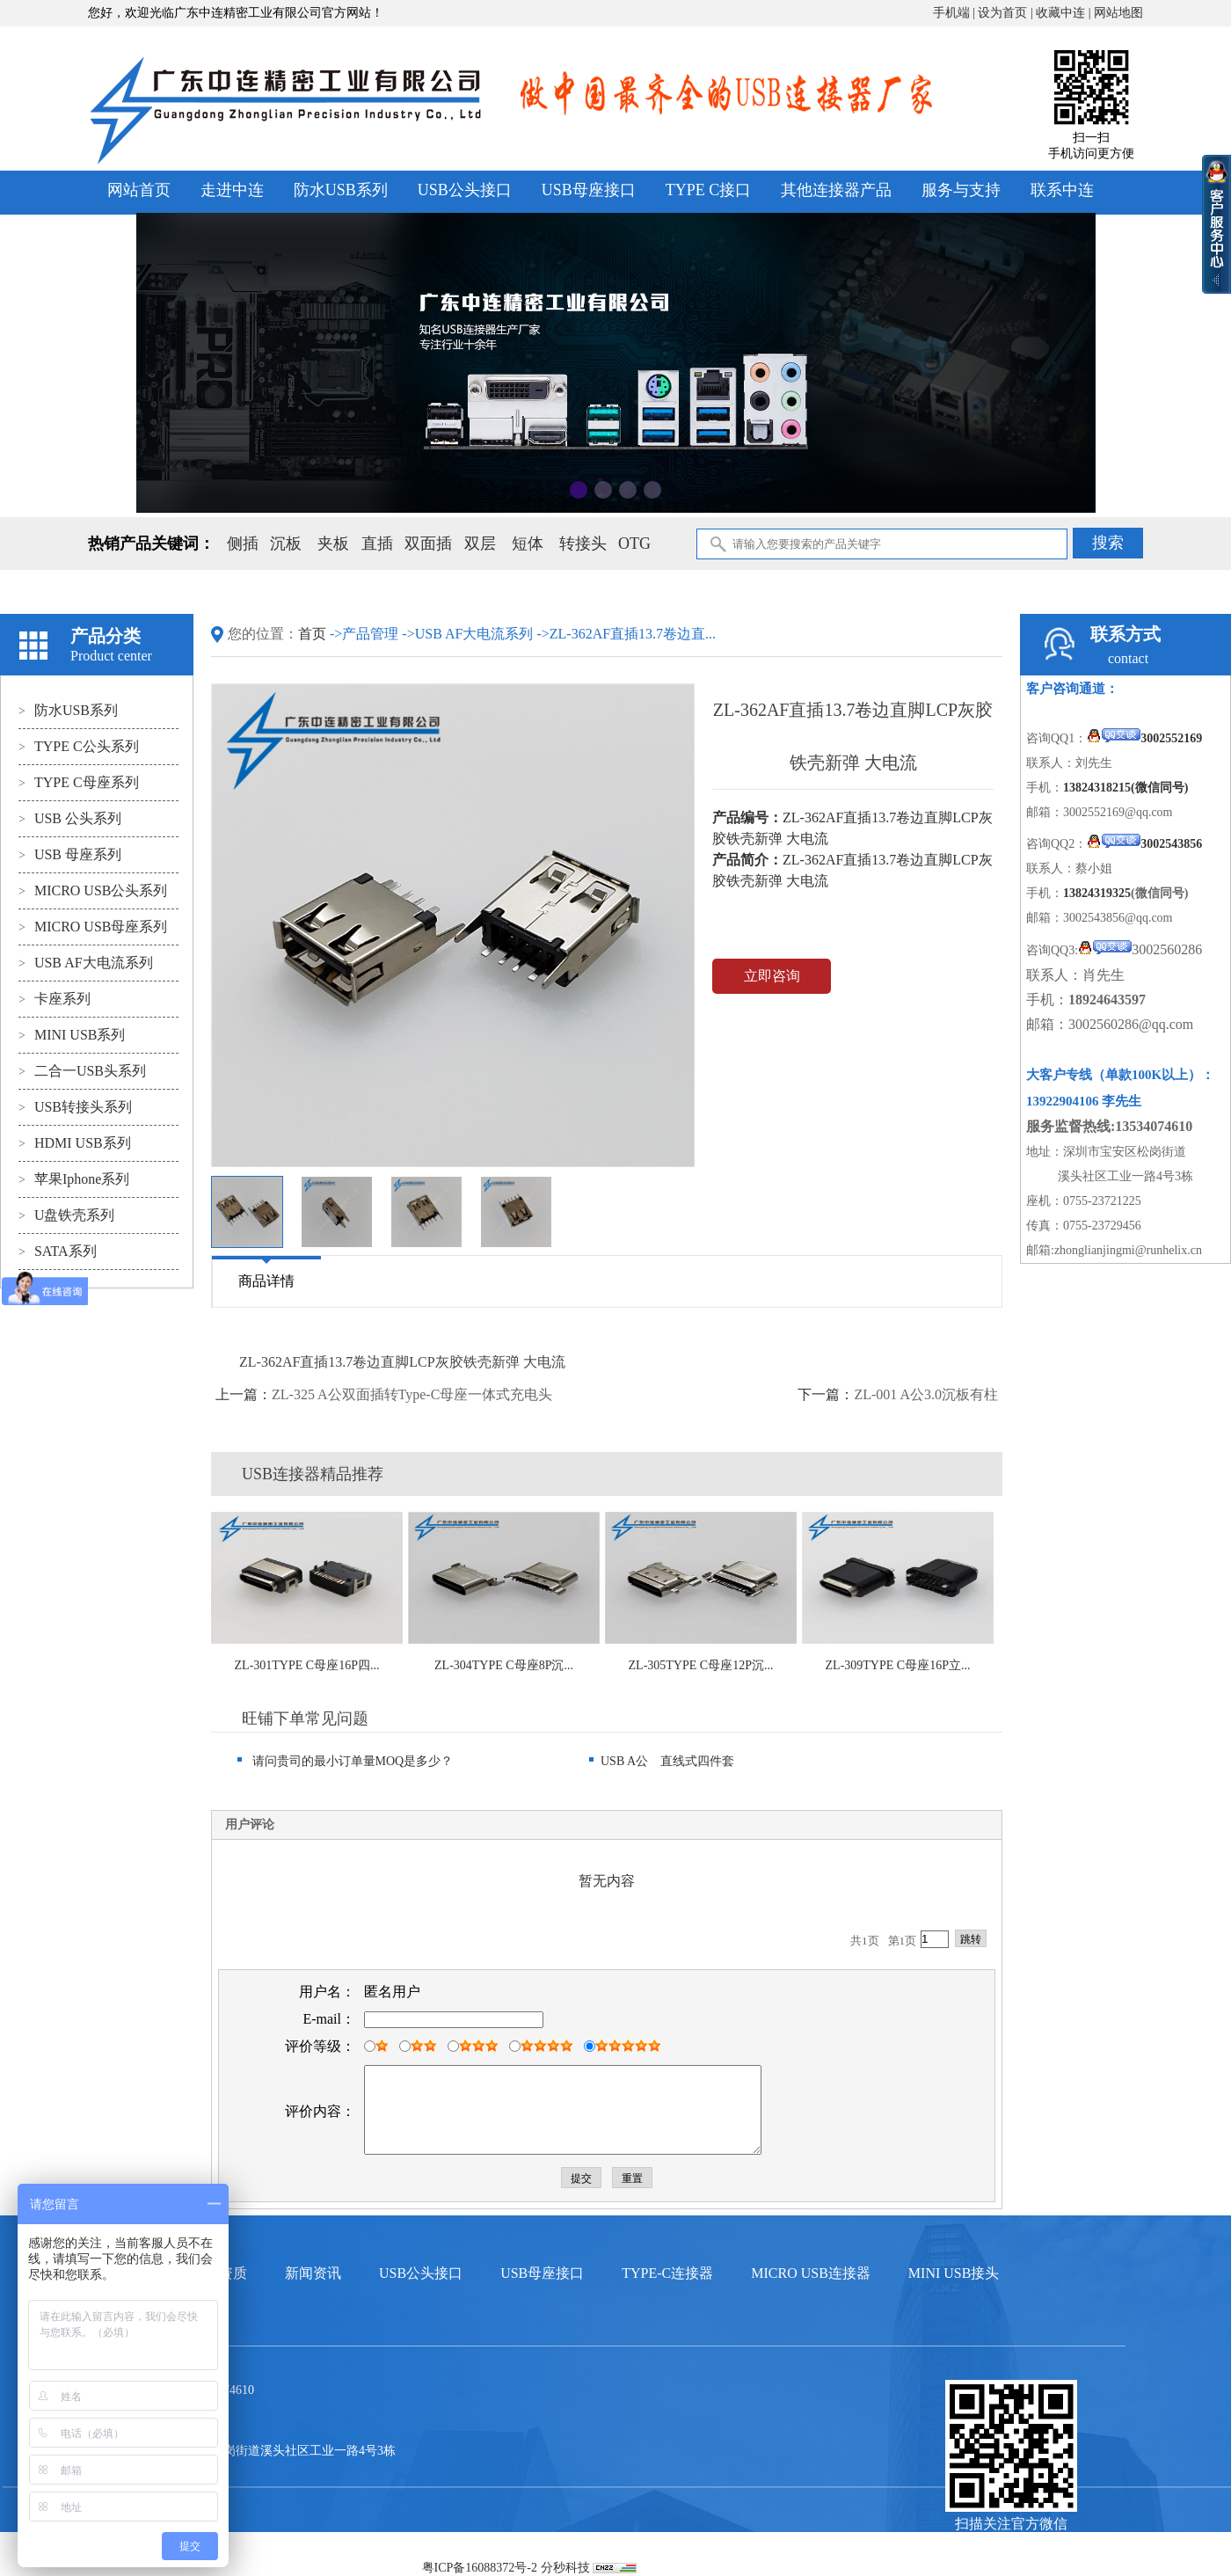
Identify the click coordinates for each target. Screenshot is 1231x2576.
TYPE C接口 (709, 190)
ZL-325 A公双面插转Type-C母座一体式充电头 (412, 1394)
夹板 (333, 543)
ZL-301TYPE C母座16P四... (307, 1665)
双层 (480, 543)
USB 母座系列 (69, 854)
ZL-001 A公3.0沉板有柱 (926, 1394)
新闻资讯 (313, 2273)
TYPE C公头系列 (78, 746)
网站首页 (139, 190)
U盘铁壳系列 (66, 1215)
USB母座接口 (589, 190)
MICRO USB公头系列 (92, 890)
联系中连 (1062, 190)
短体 (527, 543)
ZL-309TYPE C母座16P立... (898, 1665)
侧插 (243, 543)
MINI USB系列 (71, 1034)
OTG (634, 543)
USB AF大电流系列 (85, 962)
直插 (377, 543)
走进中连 (232, 190)
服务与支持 (961, 190)
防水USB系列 (341, 190)
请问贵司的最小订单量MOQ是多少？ (345, 1761)
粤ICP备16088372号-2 (479, 2567)
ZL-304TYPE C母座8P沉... (503, 1665)
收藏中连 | (1065, 12)
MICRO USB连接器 (810, 2273)
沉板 (286, 543)
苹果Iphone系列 (73, 1178)
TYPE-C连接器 (667, 2273)
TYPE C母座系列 (78, 782)
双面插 (428, 543)
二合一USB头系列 (82, 1070)
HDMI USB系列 (74, 1142)
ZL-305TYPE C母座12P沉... (701, 1665)
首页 (314, 633)
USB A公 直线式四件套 (661, 1761)
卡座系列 (54, 998)
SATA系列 (57, 1251)
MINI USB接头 (954, 2273)
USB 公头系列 (69, 818)
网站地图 (1118, 12)
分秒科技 (565, 2567)
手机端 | (956, 12)
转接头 (583, 543)
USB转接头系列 (75, 1106)
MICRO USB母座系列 (92, 926)
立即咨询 (772, 975)
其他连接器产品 (836, 190)
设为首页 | (1007, 12)
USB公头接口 (465, 190)
